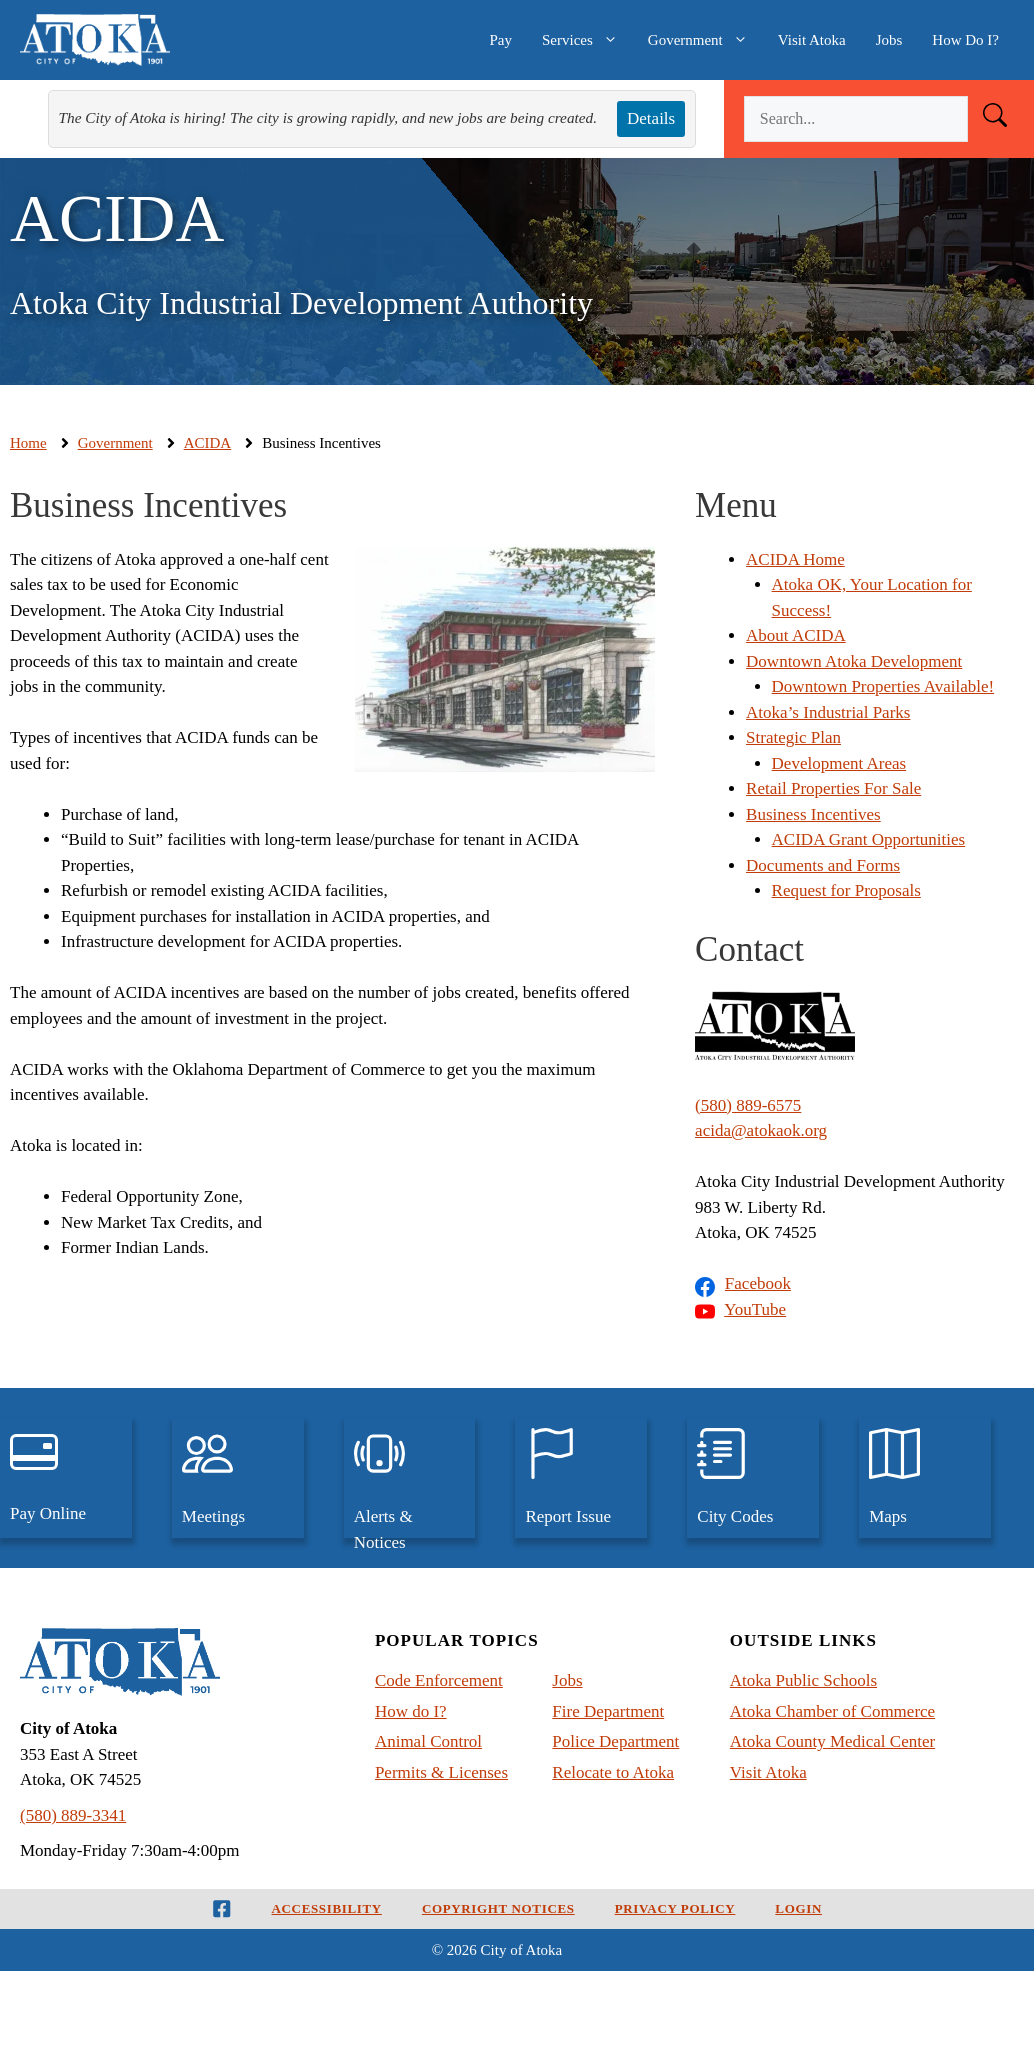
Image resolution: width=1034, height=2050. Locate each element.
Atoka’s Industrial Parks (828, 712)
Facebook (758, 1283)
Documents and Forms (823, 865)
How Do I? (965, 40)
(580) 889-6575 (748, 1105)
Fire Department (608, 1711)
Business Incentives (813, 814)
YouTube (755, 1309)
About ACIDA (796, 635)
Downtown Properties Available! (883, 686)
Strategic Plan (793, 737)
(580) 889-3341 (73, 1815)
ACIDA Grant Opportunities (869, 839)
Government (705, 40)
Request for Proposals (846, 890)
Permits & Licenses (441, 1772)
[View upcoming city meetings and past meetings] (238, 1478)
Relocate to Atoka (613, 1772)
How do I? (411, 1711)
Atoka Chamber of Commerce (832, 1711)
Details (651, 118)
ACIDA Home (795, 559)
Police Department (615, 1741)
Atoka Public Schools (803, 1680)
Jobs (889, 40)
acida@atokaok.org (761, 1130)
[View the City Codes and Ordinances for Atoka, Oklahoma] (753, 1478)
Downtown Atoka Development (854, 661)
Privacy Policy (675, 1908)
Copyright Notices (498, 1908)
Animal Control (428, 1741)
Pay (500, 40)
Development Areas (839, 763)
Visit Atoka (812, 40)
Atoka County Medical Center (832, 1741)
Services (587, 40)
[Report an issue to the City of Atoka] (581, 1478)
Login (798, 1908)
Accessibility (327, 1908)
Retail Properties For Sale (833, 788)
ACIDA (208, 443)
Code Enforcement (439, 1680)
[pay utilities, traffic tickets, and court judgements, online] (66, 1478)
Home (28, 443)
